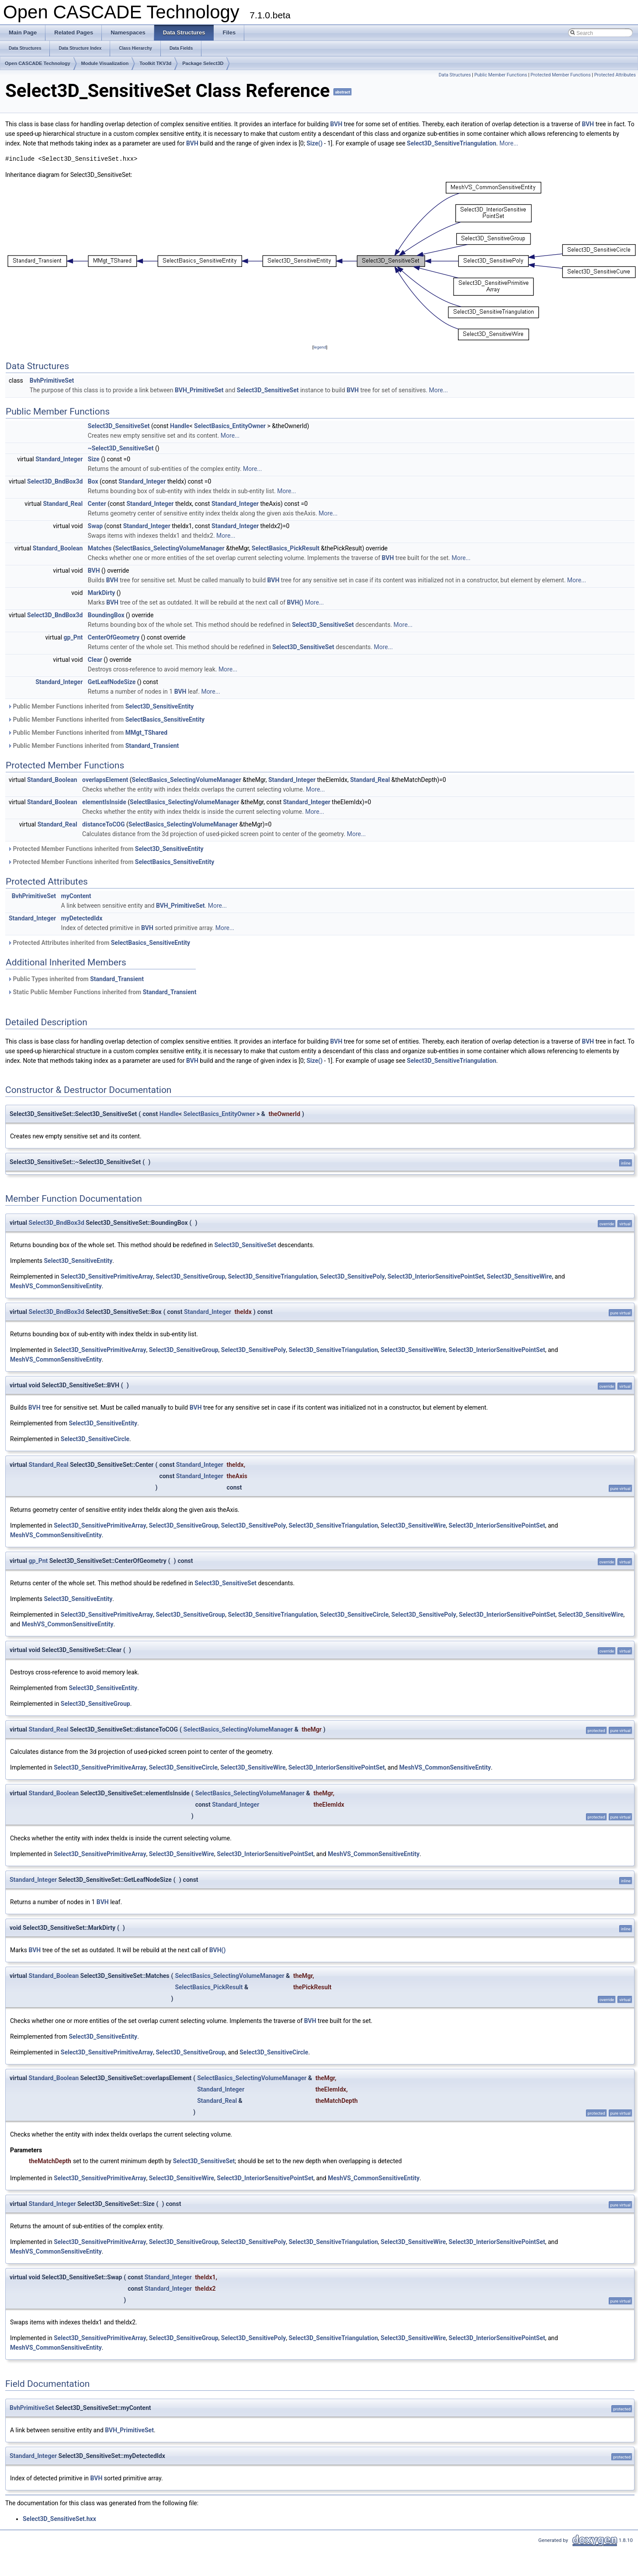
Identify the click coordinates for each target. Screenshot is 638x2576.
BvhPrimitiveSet (52, 380)
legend (319, 347)
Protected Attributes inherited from (98, 942)
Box (93, 481)
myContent (76, 895)
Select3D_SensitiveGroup (190, 1276)
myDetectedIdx (82, 918)
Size (94, 459)
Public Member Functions (500, 75)
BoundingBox (106, 615)
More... (508, 143)
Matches (99, 548)
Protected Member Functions (561, 75)
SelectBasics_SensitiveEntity (165, 719)
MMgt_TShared (146, 732)
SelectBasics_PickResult (285, 548)
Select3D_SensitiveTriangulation (451, 143)
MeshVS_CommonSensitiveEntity (56, 1286)
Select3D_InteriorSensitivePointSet (436, 1276)
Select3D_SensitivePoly (352, 1276)
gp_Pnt (73, 637)
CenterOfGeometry (113, 637)
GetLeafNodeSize (112, 681)
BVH (336, 124)
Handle (179, 425)
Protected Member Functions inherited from (105, 848)
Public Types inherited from (75, 978)
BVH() (295, 602)
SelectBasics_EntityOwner (230, 425)
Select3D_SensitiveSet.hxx (59, 2518)
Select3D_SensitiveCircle (95, 1438)
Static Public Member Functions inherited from (101, 992)
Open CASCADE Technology (37, 63)
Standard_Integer (59, 459)
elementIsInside (104, 802)
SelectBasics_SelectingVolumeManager (169, 548)
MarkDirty (101, 592)
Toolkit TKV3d (155, 63)
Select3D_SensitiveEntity (159, 706)
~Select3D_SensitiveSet (121, 448)
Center (97, 503)
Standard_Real (63, 503)
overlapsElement (105, 779)
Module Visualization (105, 63)
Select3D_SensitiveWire (519, 1276)
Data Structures (455, 75)
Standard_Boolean (58, 548)
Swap (95, 525)
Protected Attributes (615, 75)
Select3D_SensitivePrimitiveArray (107, 1276)
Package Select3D (202, 63)
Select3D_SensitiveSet (268, 390)
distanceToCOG (103, 824)
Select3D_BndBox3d (55, 481)
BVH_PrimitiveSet (199, 390)
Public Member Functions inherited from (100, 706)
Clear (95, 659)
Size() (314, 143)
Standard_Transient (152, 745)
